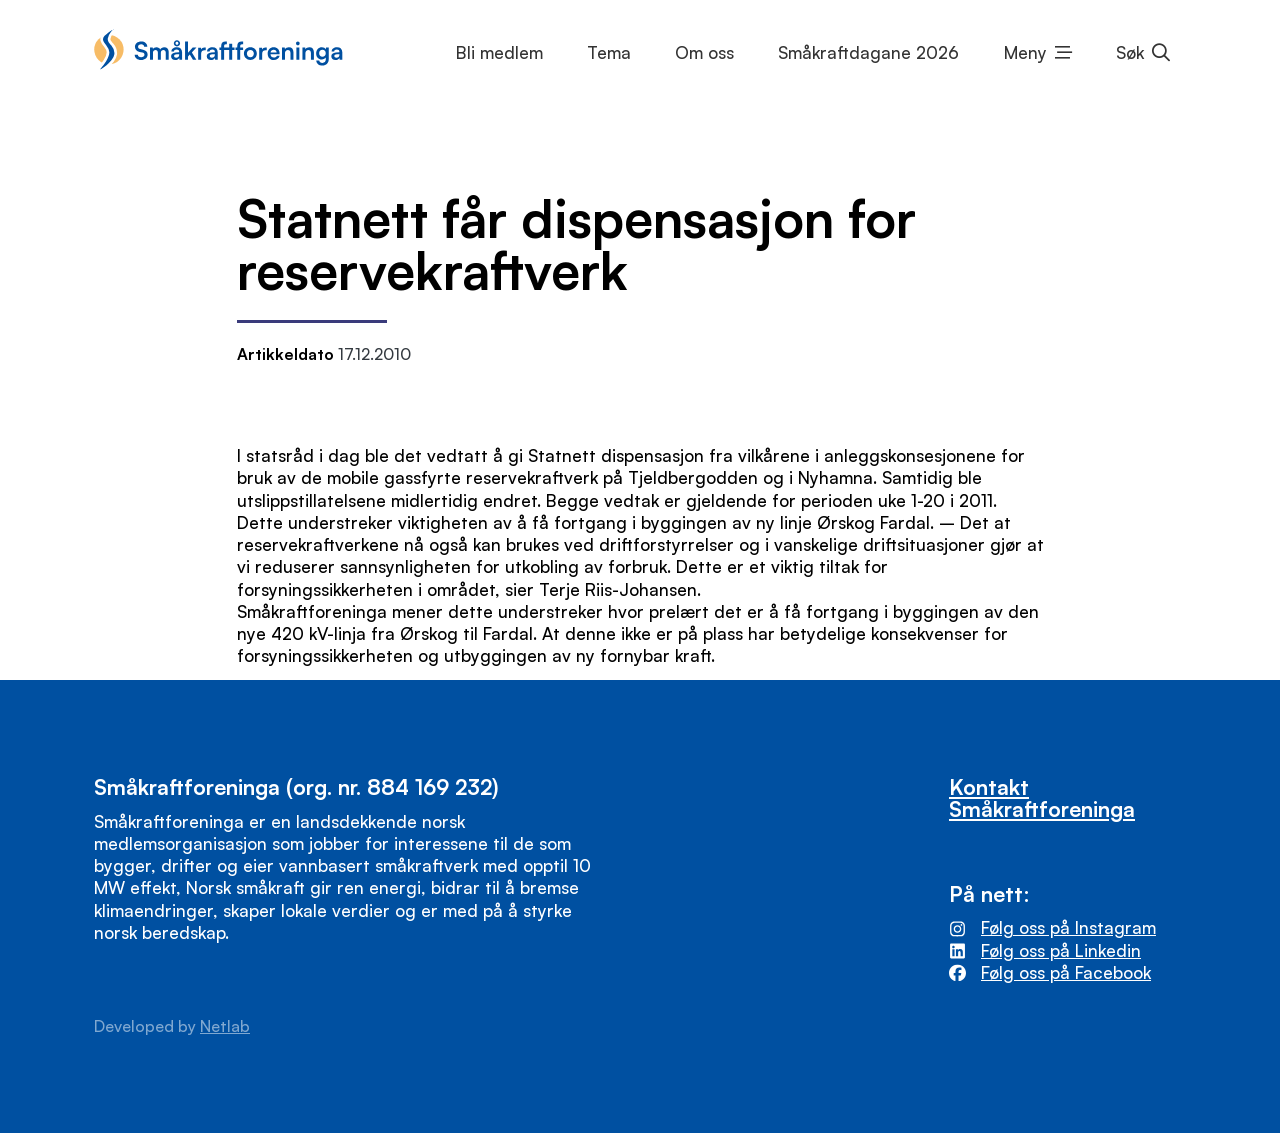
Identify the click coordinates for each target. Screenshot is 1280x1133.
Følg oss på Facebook (1066, 972)
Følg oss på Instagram (1068, 927)
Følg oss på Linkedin (1061, 950)
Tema (609, 52)
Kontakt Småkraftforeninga (1042, 797)
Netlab (225, 1026)
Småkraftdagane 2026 (868, 52)
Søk (1130, 52)
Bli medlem (499, 52)
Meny (1025, 52)
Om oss (704, 52)
